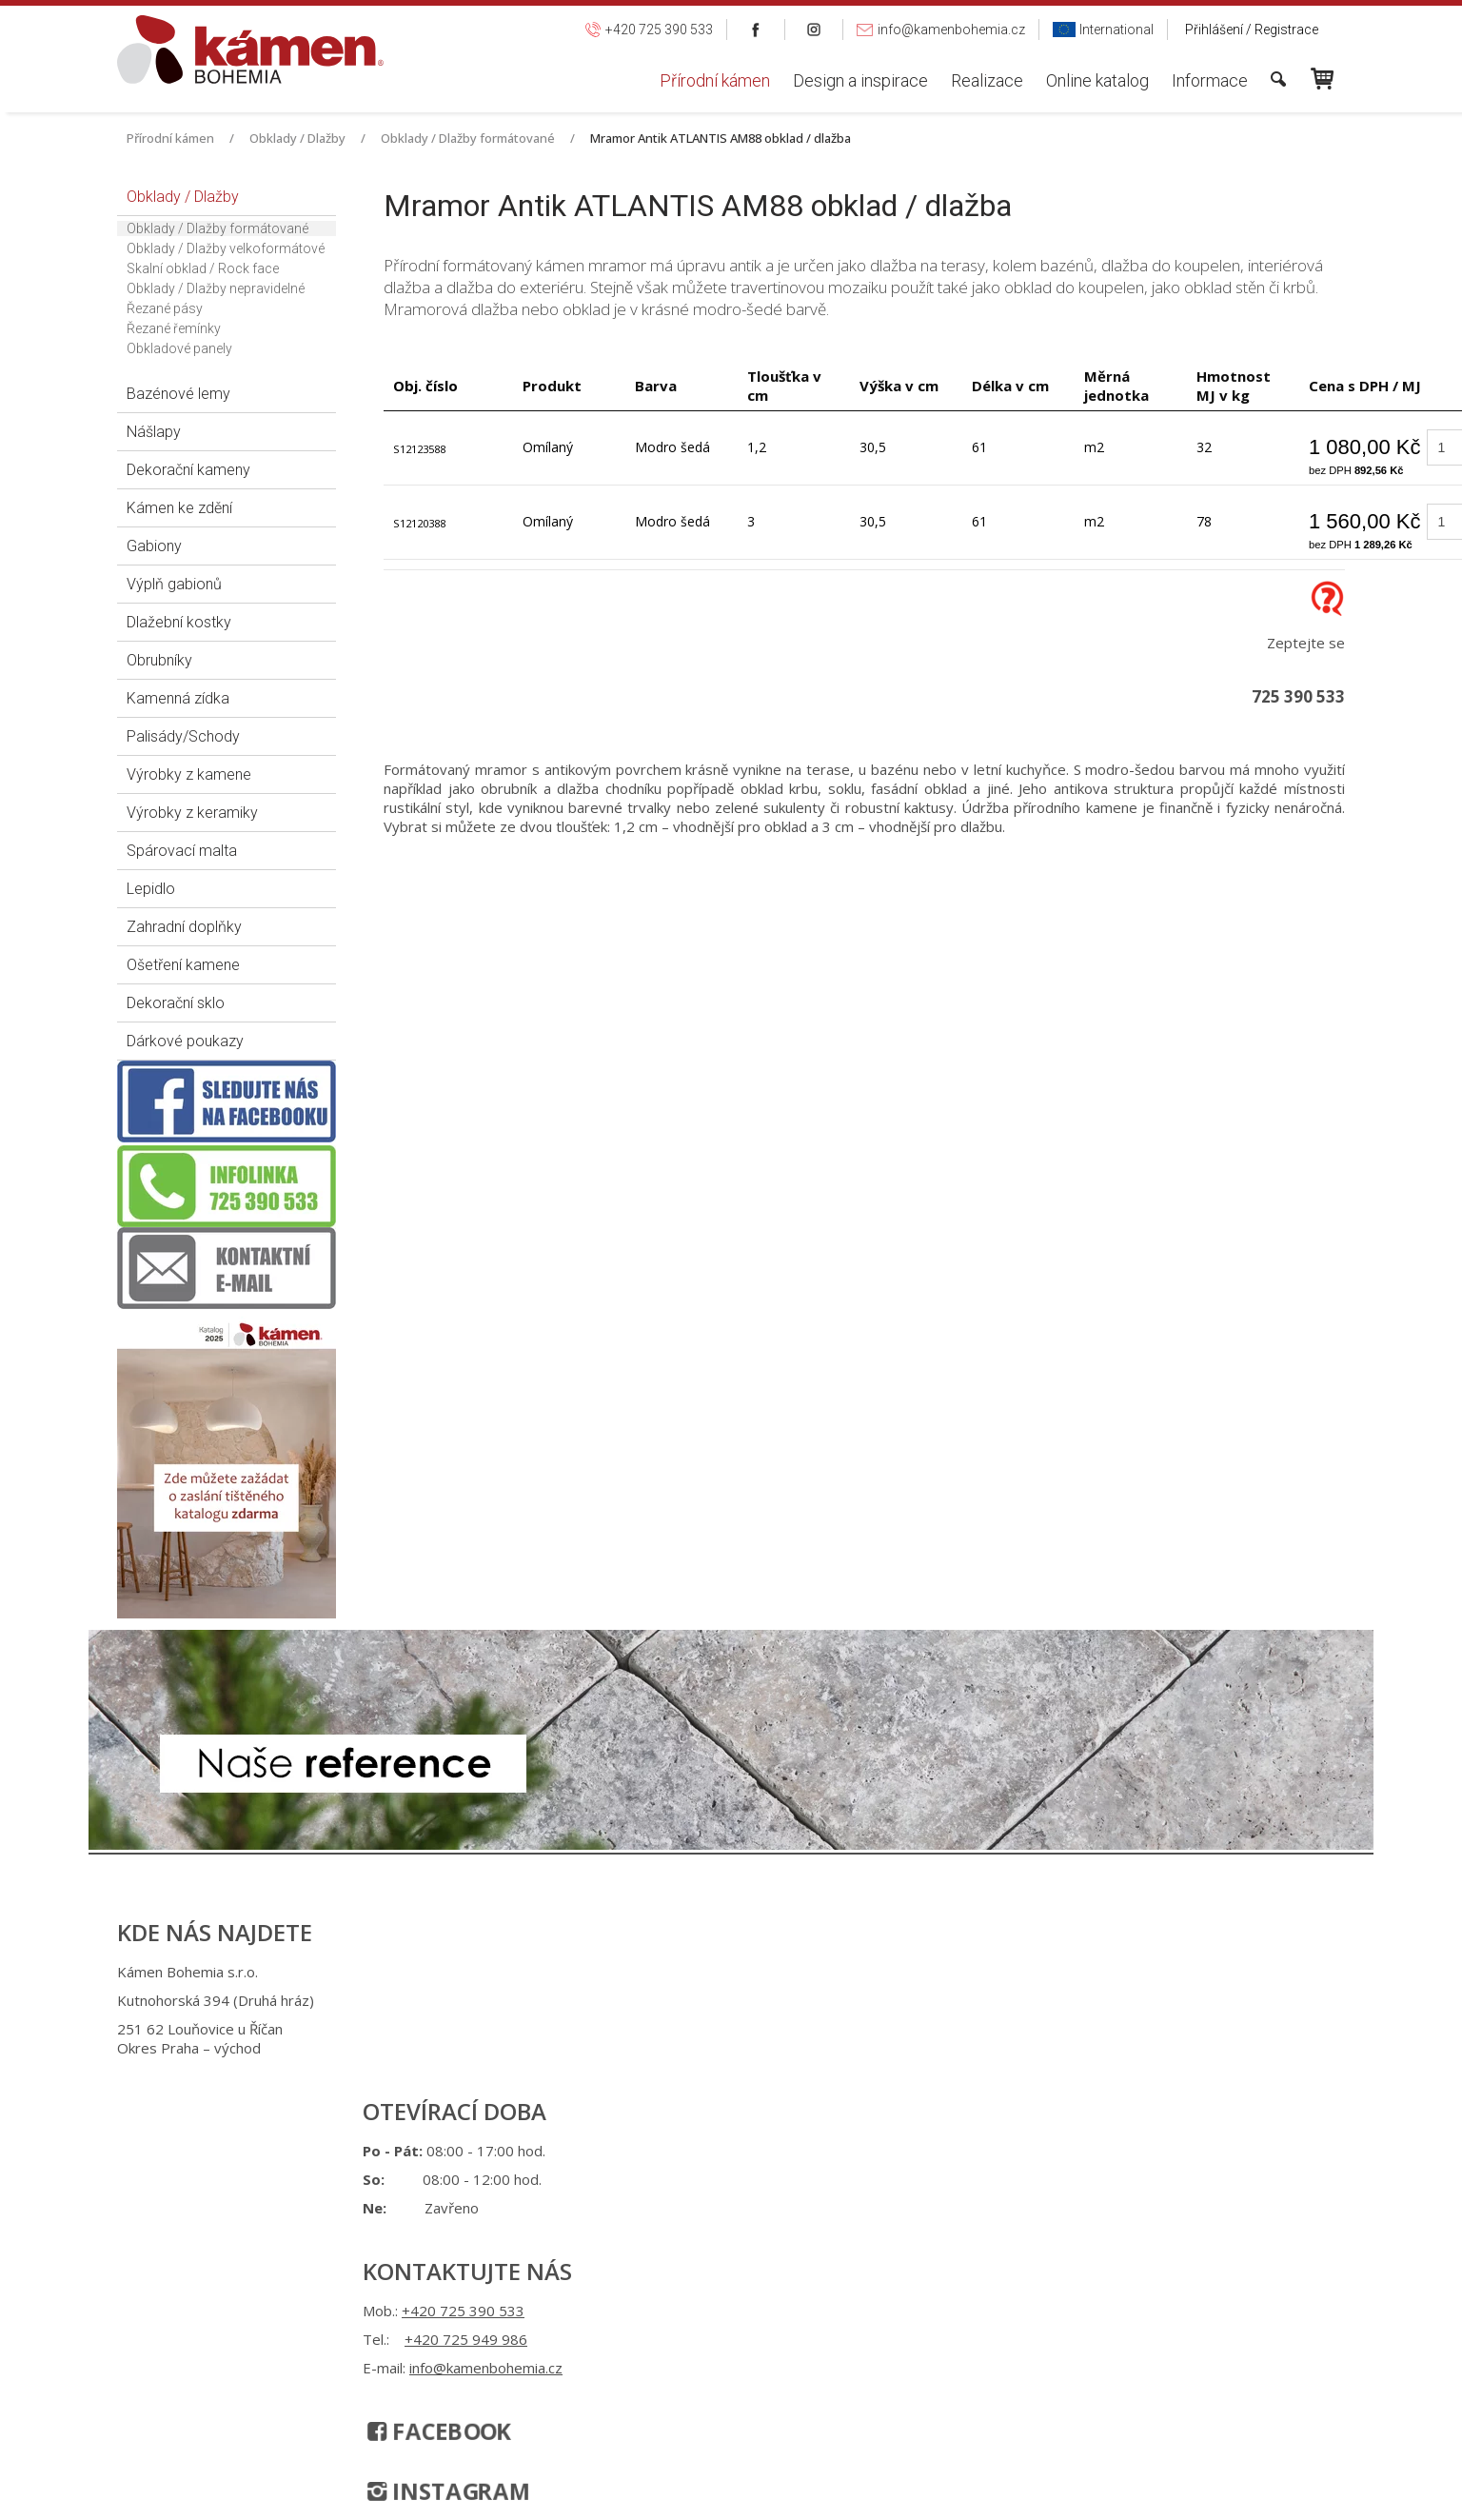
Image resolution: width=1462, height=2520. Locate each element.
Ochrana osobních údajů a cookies (884, 2109)
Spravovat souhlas (1043, 2109)
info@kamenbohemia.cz (743, 2028)
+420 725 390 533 (720, 1971)
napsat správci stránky (713, 2109)
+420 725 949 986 (723, 2000)
